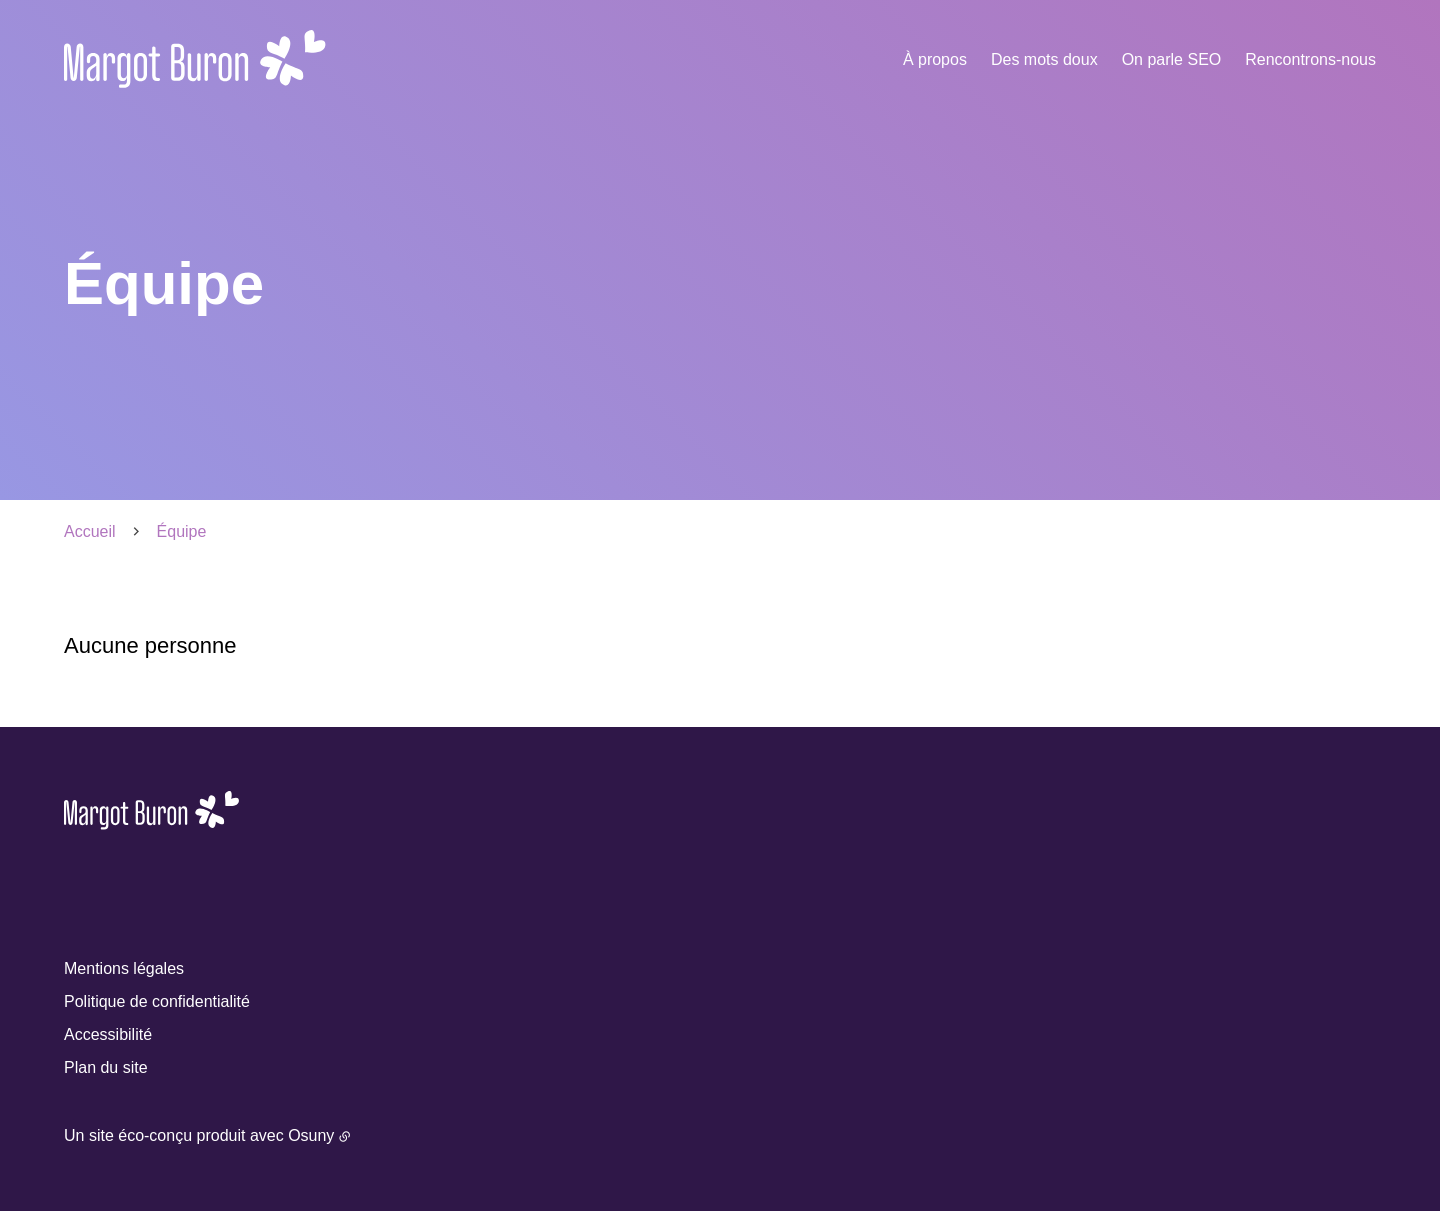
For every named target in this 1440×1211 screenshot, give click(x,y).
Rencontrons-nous (1310, 59)
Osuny (311, 1135)
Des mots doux (1044, 59)
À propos (935, 59)
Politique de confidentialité (157, 1001)
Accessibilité (108, 1034)
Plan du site (106, 1067)
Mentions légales (124, 968)
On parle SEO (1172, 59)
